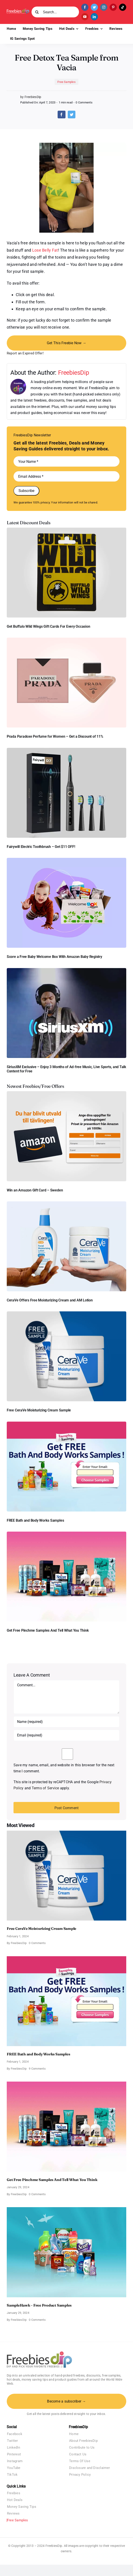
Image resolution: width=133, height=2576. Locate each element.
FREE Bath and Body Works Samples (35, 1520)
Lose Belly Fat (45, 250)
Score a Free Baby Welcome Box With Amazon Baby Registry (54, 957)
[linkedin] (94, 16)
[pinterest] (113, 7)
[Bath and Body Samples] (66, 1423)
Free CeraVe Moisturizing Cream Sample (39, 1410)
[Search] (37, 12)
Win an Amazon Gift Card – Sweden (35, 1190)
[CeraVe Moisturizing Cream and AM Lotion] (66, 1203)
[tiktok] (122, 7)
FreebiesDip (73, 372)
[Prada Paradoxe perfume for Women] (66, 639)
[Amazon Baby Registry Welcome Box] (66, 859)
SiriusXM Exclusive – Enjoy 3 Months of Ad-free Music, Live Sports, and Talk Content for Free (66, 1069)
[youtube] (84, 16)
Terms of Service (45, 1788)
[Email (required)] (66, 1735)
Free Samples (66, 82)
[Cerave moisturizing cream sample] (66, 1313)
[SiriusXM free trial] (66, 970)
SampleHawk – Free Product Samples (39, 2305)
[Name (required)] (66, 1721)
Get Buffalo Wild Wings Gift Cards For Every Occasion (48, 626)
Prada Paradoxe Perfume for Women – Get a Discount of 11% (55, 736)
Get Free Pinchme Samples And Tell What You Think (48, 1630)
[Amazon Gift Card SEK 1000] (66, 1093)
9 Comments (37, 2068)
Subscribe (26, 491)
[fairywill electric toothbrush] (66, 749)
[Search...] (55, 12)
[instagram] (103, 7)
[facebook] (84, 7)
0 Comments (84, 102)
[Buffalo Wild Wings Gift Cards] (66, 529)
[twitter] (94, 7)
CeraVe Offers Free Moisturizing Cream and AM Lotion (50, 1300)
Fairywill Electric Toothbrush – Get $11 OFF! (41, 847)
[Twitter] (72, 114)
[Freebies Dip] (18, 10)
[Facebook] (61, 114)
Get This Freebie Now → (66, 343)
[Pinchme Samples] (66, 1533)
